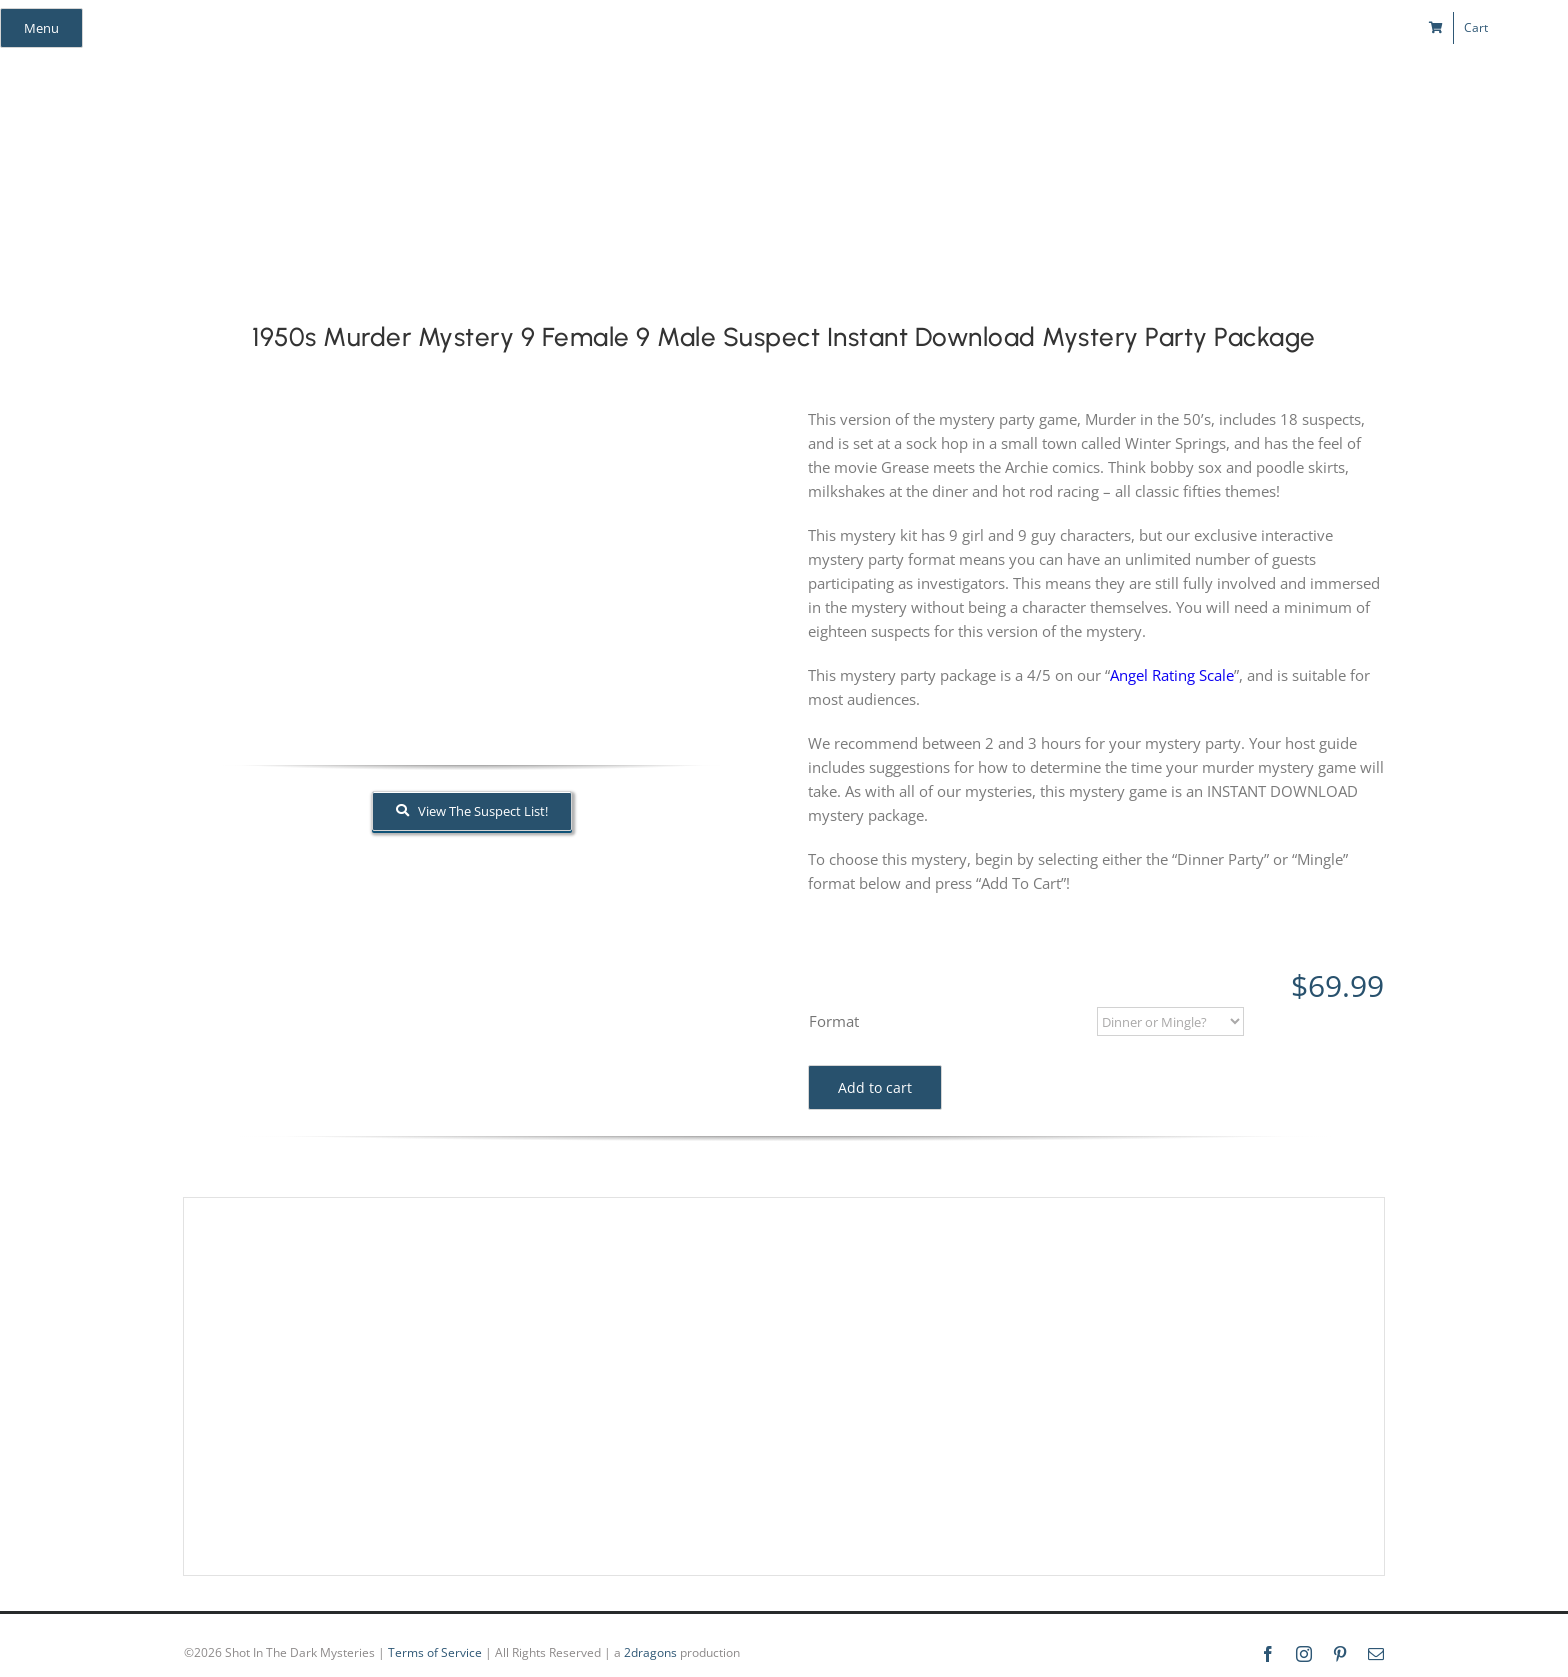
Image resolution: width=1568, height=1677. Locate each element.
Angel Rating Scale (1172, 675)
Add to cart (875, 1087)
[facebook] (1180, 28)
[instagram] (1216, 28)
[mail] (1288, 28)
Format (834, 1021)
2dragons (650, 1652)
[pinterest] (1252, 28)
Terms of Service (435, 1652)
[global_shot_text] (670, 96)
